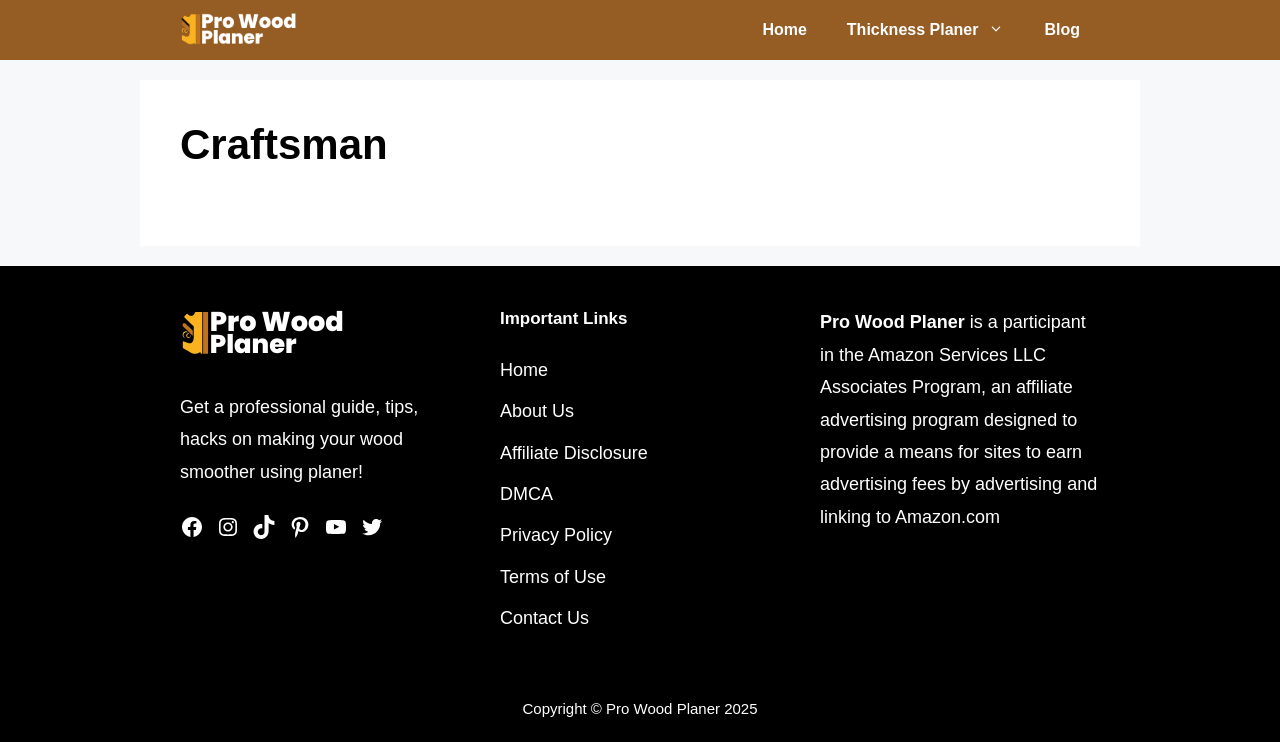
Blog (1062, 29)
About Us (537, 411)
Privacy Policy (556, 535)
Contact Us (544, 618)
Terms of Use (553, 577)
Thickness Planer (936, 30)
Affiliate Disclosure (574, 453)
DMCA (526, 494)
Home (784, 29)
